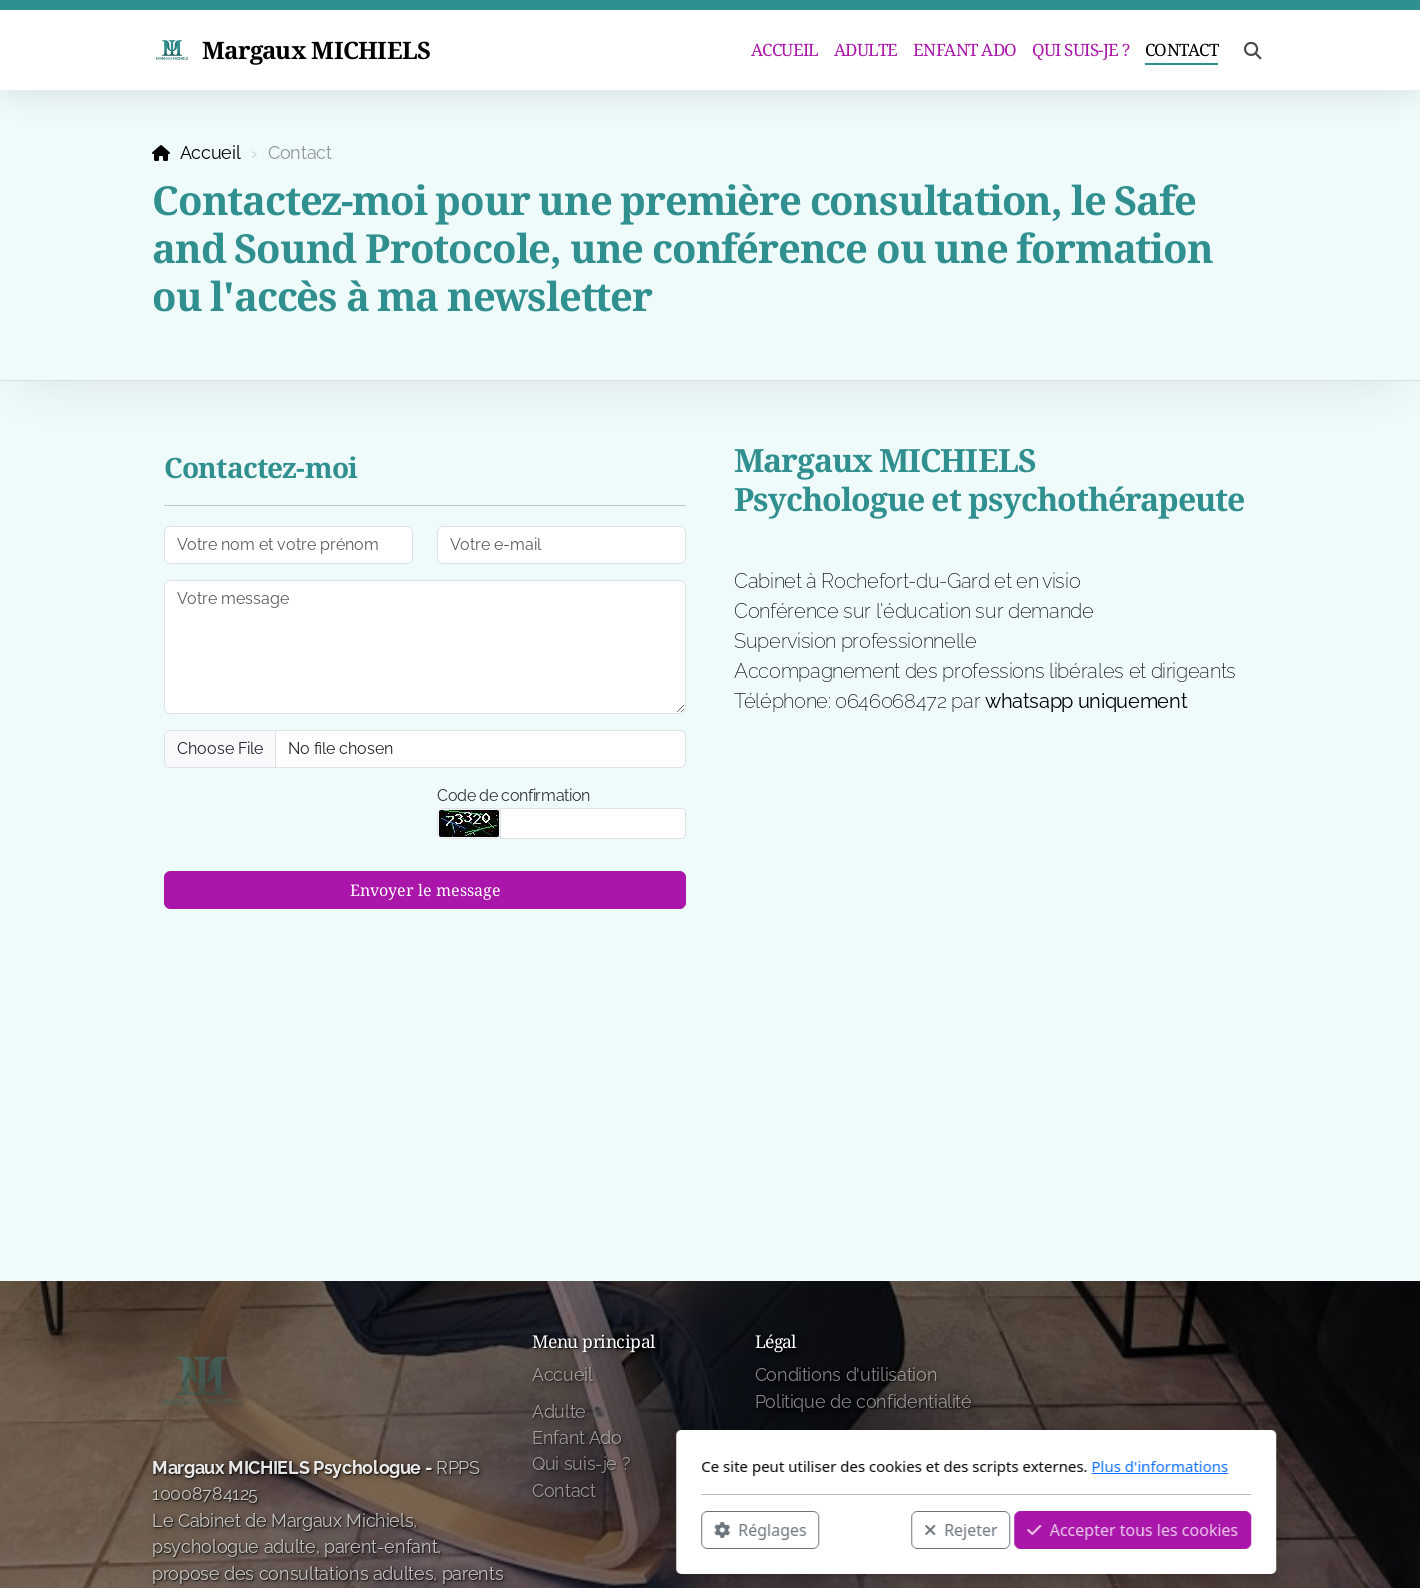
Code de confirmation (513, 795)
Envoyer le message (425, 890)
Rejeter (695, 1529)
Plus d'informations (893, 1466)
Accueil (210, 152)
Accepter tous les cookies (866, 1529)
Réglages (494, 1529)
